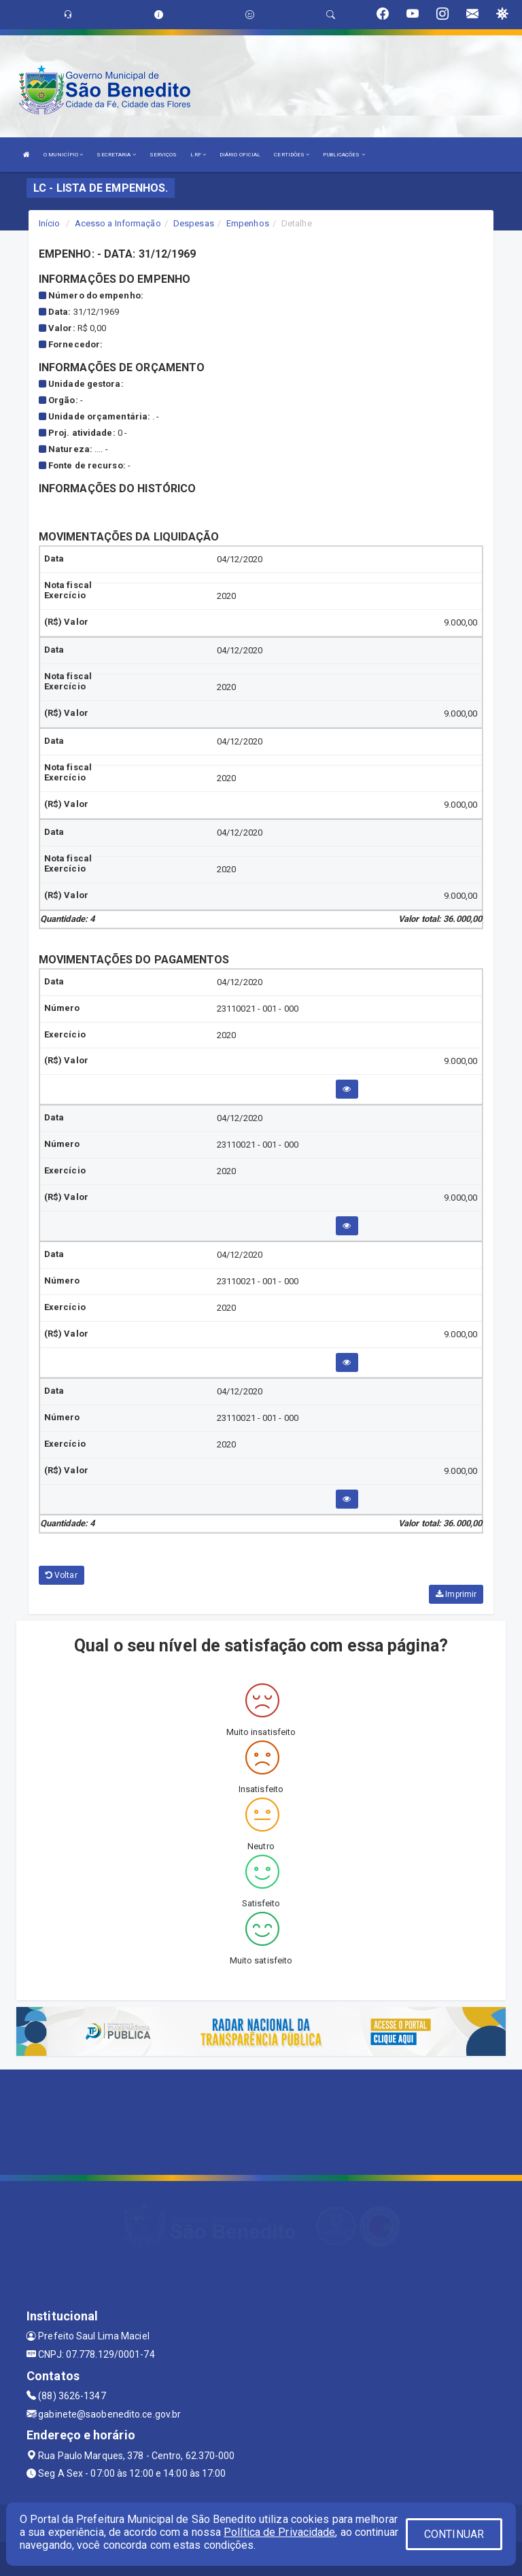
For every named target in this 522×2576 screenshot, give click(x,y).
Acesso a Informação (118, 223)
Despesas (193, 223)
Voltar (61, 1575)
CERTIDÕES (291, 155)
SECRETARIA (116, 155)
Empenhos (247, 223)
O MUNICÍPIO (63, 155)
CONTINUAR (454, 2534)
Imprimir (456, 1594)
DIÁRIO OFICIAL (240, 155)
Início (49, 223)
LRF (198, 155)
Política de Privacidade (279, 2532)
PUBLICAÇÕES (343, 155)
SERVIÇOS (163, 155)
